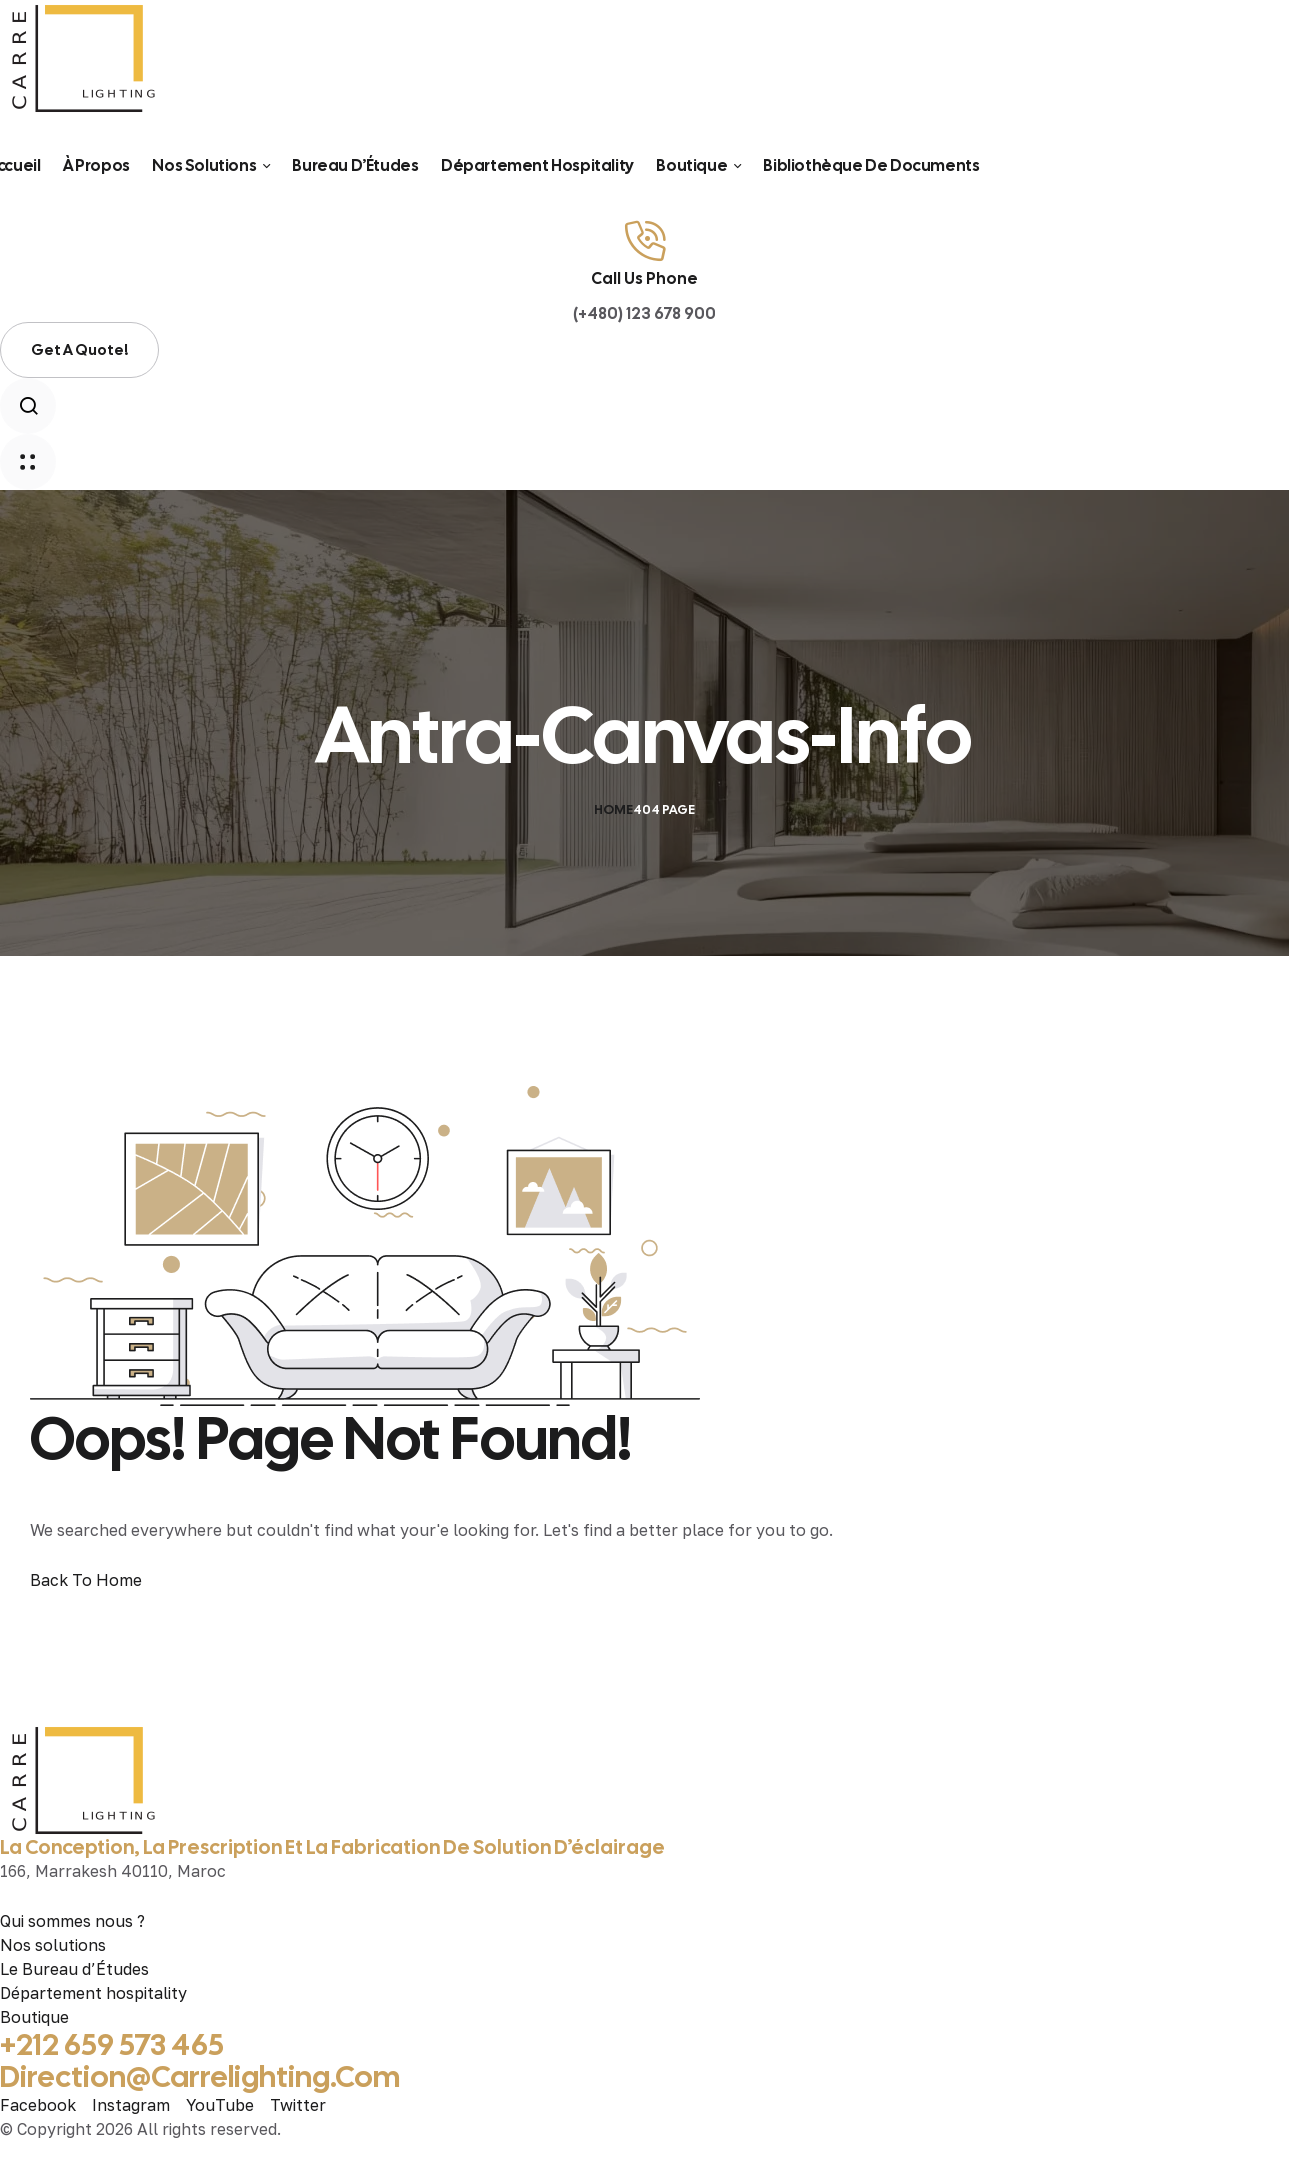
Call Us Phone (644, 278)
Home (613, 809)
